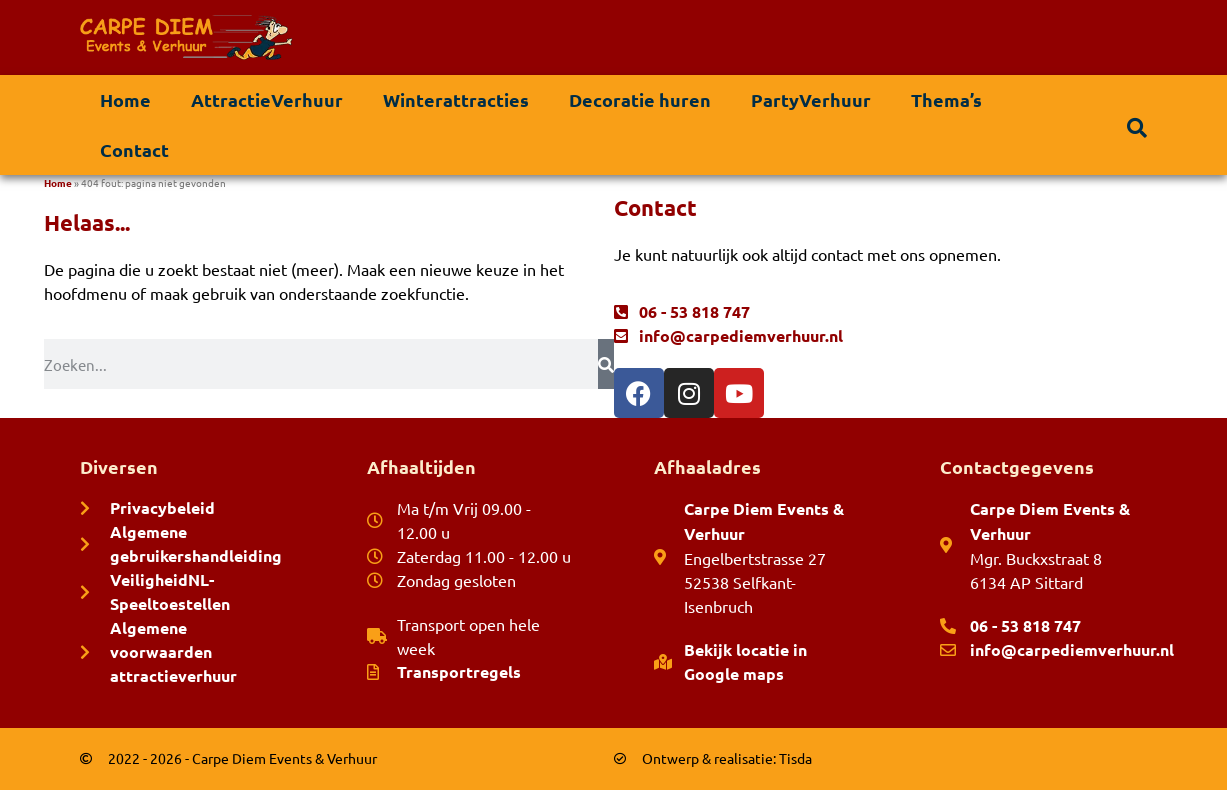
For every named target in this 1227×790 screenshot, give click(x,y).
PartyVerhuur (811, 99)
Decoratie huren (640, 99)
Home (125, 99)
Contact (134, 149)
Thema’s (946, 99)
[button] (1137, 128)
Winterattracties (456, 99)
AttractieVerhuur (267, 99)
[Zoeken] (606, 364)
